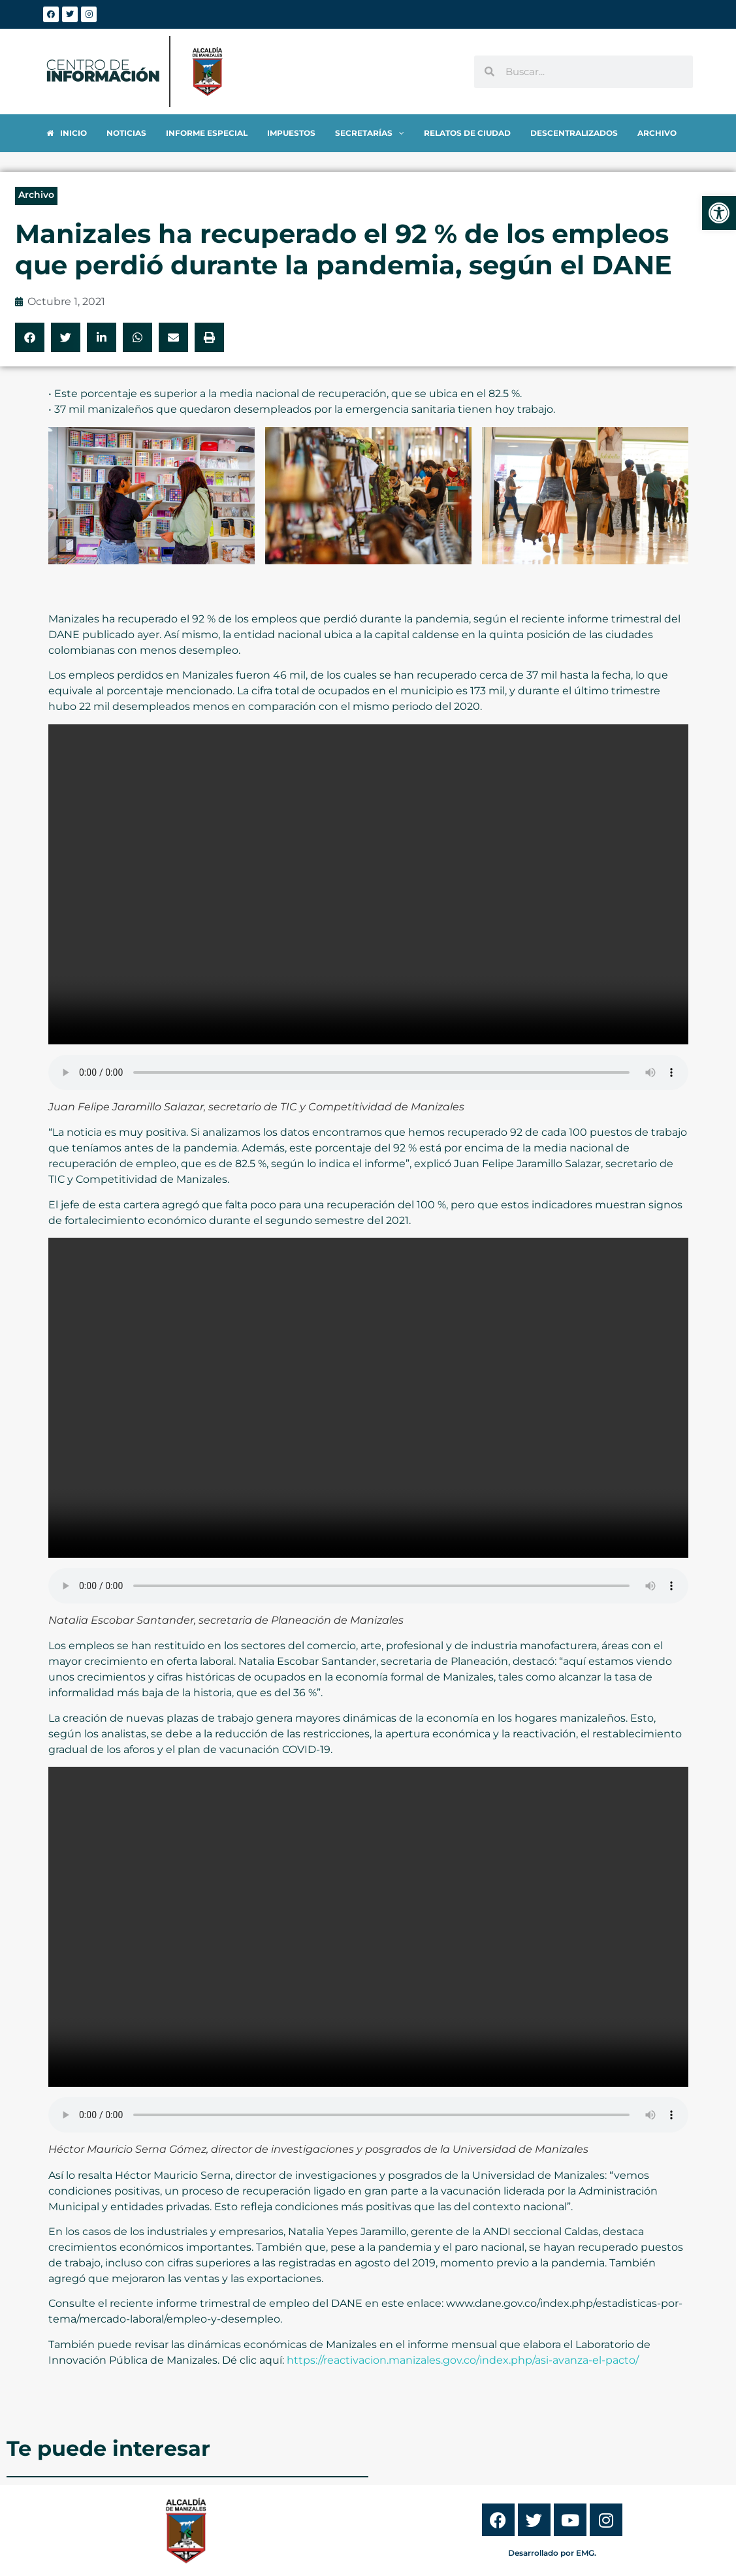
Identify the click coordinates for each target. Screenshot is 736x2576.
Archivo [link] (36, 195)
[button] (29, 337)
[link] (719, 213)
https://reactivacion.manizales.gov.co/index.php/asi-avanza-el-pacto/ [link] (463, 2360)
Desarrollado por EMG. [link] (552, 2553)
